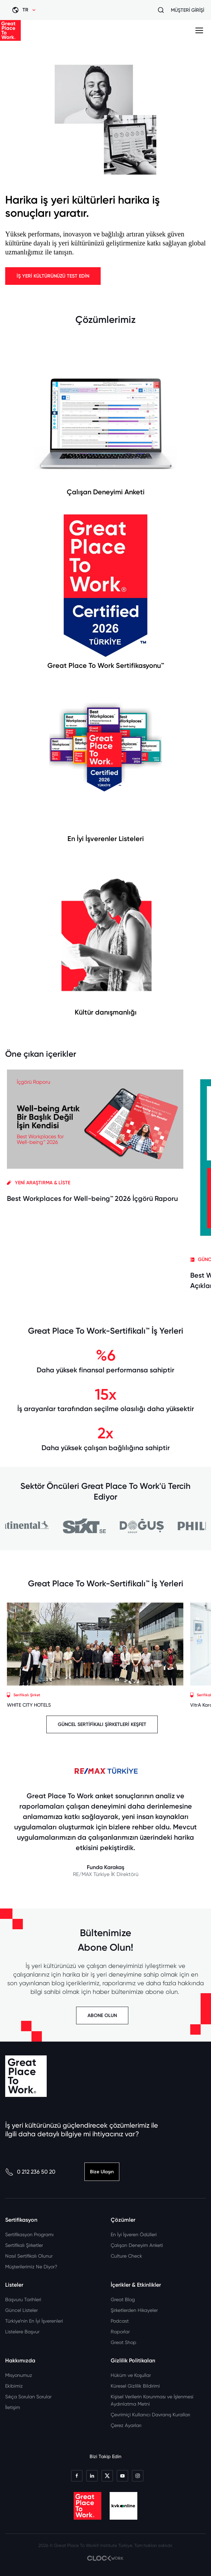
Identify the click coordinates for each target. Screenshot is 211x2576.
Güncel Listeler (21, 2310)
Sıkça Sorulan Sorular (28, 2396)
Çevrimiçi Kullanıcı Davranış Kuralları (150, 2414)
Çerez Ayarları (126, 2425)
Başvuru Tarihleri (23, 2299)
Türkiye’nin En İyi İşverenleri (34, 2321)
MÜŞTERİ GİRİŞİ (187, 10)
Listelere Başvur (22, 2331)
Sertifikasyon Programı (29, 2234)
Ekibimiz (14, 2386)
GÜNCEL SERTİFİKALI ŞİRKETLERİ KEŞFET (102, 1724)
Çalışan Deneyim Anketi (137, 2245)
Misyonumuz (18, 2375)
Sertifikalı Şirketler (24, 2245)
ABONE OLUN (102, 2015)
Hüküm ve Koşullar (131, 2375)
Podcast (120, 2321)
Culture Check (126, 2256)
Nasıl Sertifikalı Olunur (29, 2256)
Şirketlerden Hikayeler (134, 2310)
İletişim (12, 2407)
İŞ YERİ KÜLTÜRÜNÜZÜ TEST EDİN (53, 276)
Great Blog (123, 2299)
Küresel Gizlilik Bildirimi (135, 2386)
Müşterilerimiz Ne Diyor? (31, 2266)
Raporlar (120, 2331)
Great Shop (123, 2342)
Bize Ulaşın (102, 2172)
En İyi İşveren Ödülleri (134, 2234)
